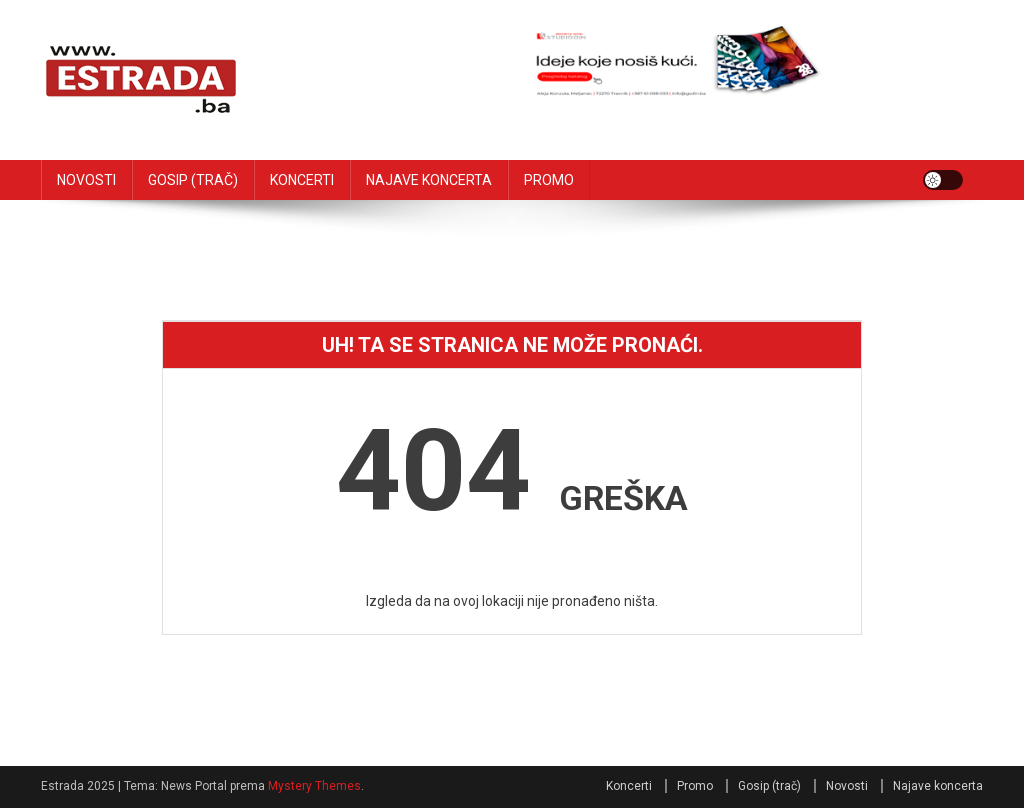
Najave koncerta (938, 786)
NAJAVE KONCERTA (429, 180)
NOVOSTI (86, 180)
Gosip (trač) (769, 786)
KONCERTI (302, 180)
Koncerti (629, 786)
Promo (695, 786)
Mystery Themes (314, 786)
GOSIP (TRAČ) (193, 180)
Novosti (847, 786)
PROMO (549, 180)
